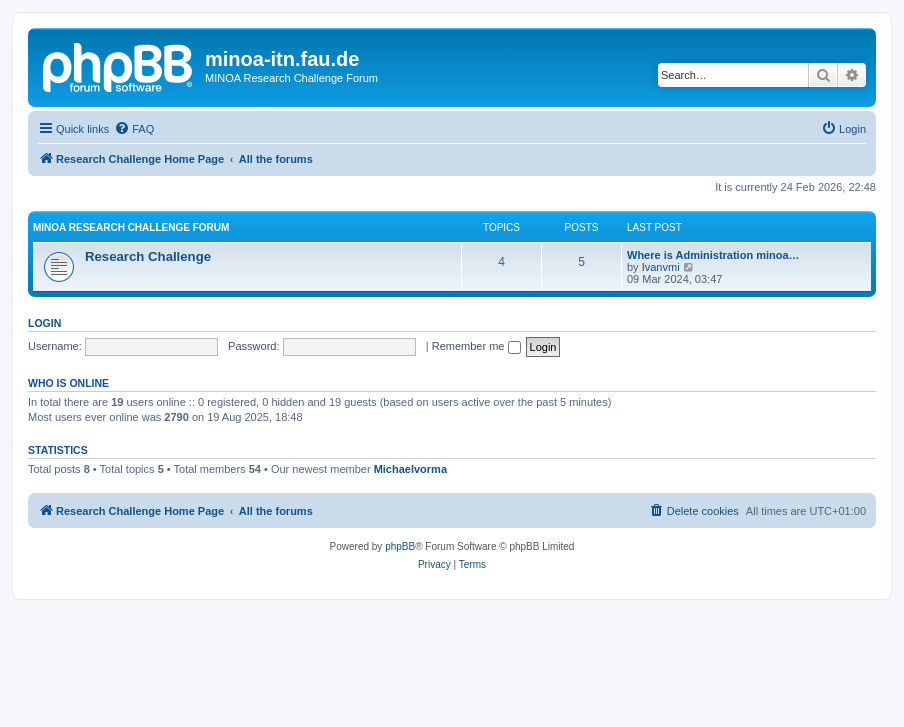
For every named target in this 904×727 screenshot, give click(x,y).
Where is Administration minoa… (713, 255)
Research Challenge (148, 256)
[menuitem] (134, 129)
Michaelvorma (410, 469)
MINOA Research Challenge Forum (131, 227)
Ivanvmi (661, 267)
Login (44, 323)
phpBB (400, 546)
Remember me (476, 346)
